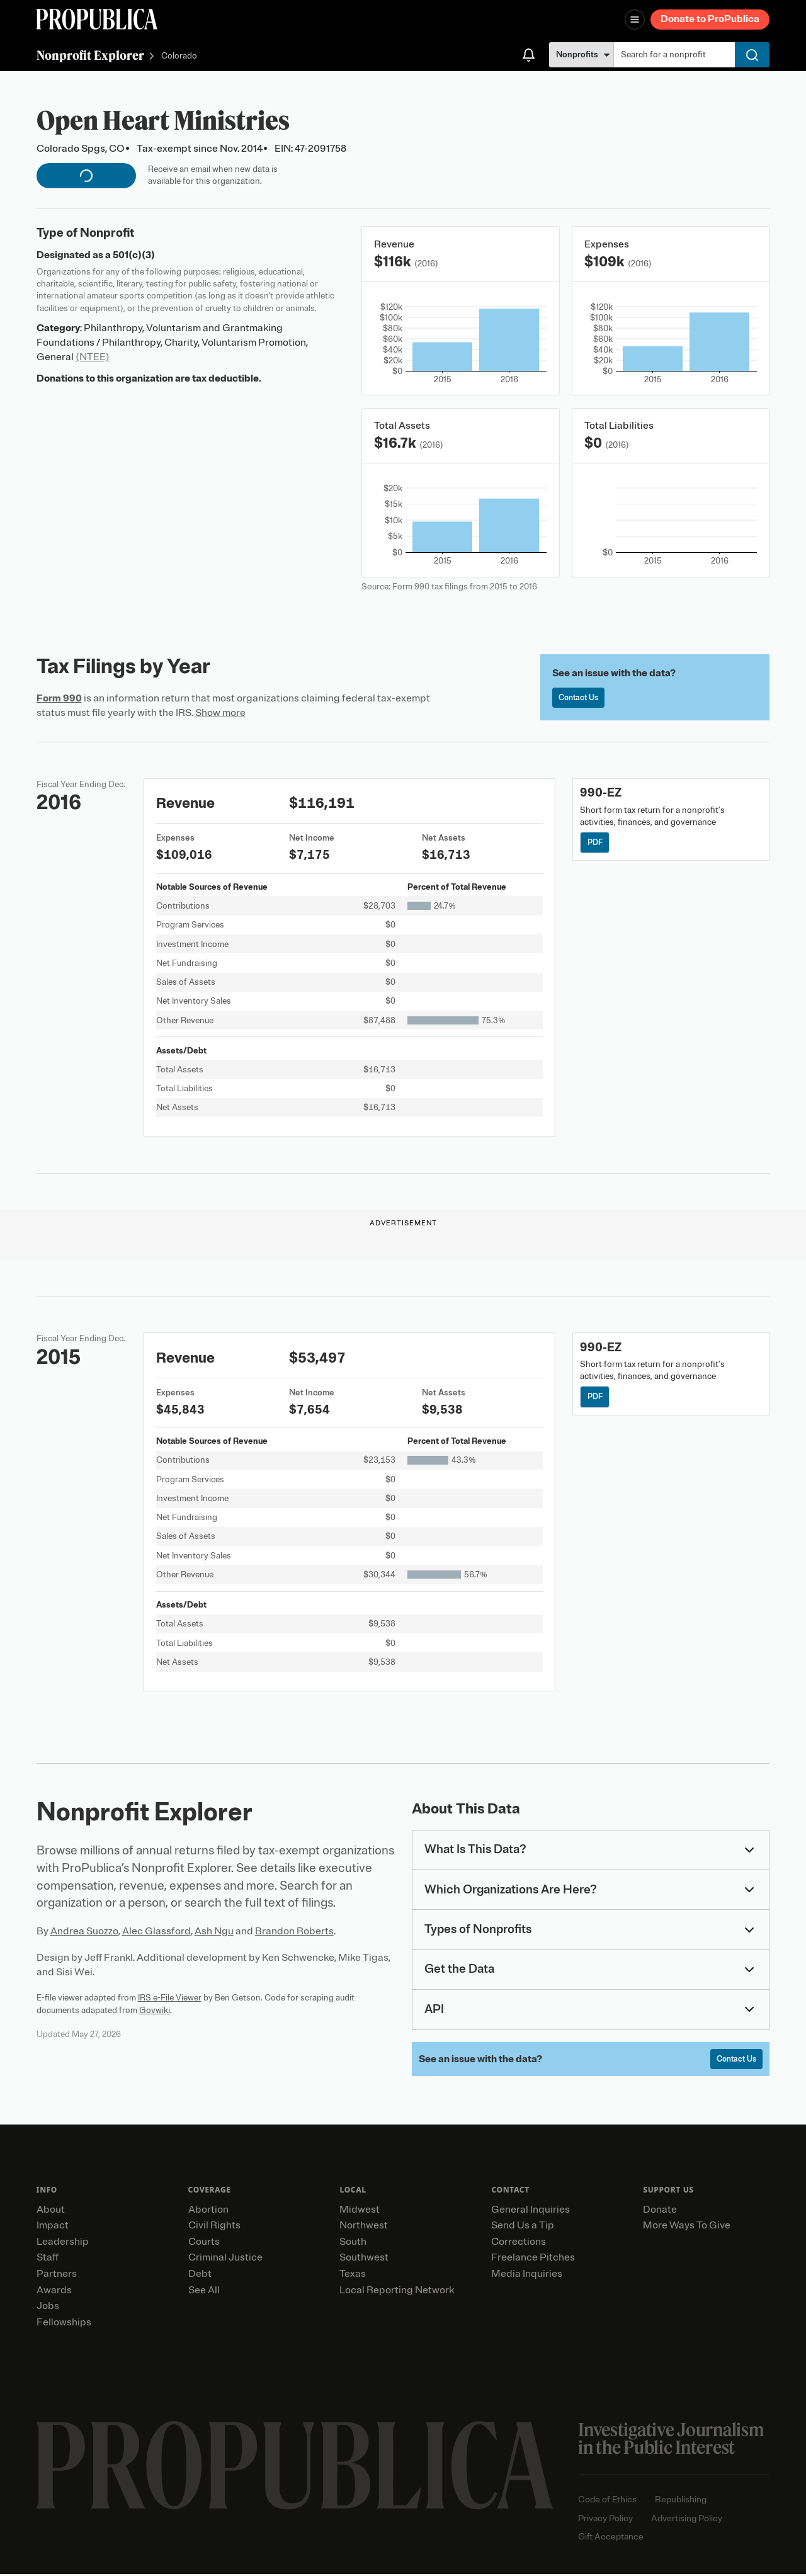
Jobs (48, 2307)
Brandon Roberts (294, 1931)
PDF (596, 843)
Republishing (681, 2501)
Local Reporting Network (396, 2292)
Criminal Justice (225, 2259)
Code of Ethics (607, 2501)
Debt (200, 2275)
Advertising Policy (686, 2520)
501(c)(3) (134, 255)
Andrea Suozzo (84, 1931)
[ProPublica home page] (295, 2467)
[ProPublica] (97, 19)
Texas (352, 2275)
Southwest (364, 2259)
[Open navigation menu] (635, 19)
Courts (204, 2243)
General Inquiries (530, 2211)
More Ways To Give (686, 2227)
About (51, 2211)
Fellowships (64, 2324)
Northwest (363, 2227)
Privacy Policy (605, 2520)
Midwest (359, 2211)
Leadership (63, 2243)
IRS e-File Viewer (170, 1997)
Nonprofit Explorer (90, 55)
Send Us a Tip (522, 2227)
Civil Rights (214, 2227)
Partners (57, 2275)
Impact (53, 2227)
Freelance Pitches (533, 2259)
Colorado (179, 56)
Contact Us (581, 698)
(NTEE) (93, 357)
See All (204, 2292)
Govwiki (154, 2010)
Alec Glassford (156, 1931)
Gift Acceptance (611, 2539)
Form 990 (59, 698)
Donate (660, 2211)
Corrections (518, 2243)
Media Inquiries (526, 2275)
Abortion (208, 2211)
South (352, 2243)
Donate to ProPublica (710, 19)
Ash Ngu (214, 1931)
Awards (54, 2292)
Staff (48, 2259)
